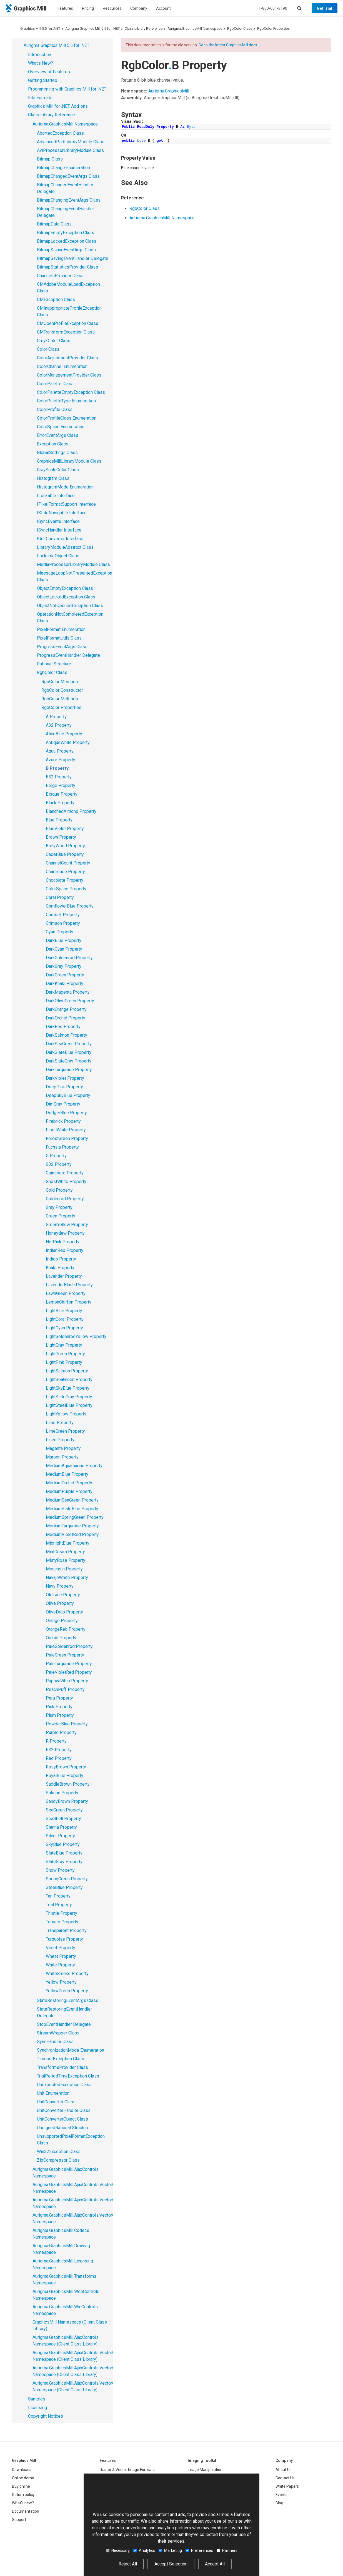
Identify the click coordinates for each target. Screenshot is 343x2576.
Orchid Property (61, 1637)
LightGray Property (64, 1345)
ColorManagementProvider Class (69, 375)
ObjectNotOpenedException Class (70, 605)
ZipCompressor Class (58, 2160)
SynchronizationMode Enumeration (70, 2050)
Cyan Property (59, 931)
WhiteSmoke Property (67, 1973)
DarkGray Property (63, 966)
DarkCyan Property (64, 949)
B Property (57, 768)
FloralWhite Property (66, 1129)
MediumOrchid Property (69, 1482)
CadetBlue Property (65, 854)
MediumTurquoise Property (72, 1525)
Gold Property (59, 1190)
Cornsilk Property (63, 914)
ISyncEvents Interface (58, 521)
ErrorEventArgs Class (57, 435)
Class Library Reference (143, 28)
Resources (112, 8)
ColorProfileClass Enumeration (66, 418)
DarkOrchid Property (65, 1018)
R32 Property (59, 1749)
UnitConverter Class (56, 2101)
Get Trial (324, 8)
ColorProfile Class (54, 409)
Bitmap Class (50, 159)
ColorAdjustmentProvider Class (67, 357)
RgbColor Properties (273, 28)
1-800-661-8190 (273, 8)
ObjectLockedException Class (66, 597)
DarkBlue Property (63, 940)
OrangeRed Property (66, 1629)
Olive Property (60, 1603)
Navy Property (60, 1586)
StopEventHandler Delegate (64, 2024)
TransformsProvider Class (62, 2067)
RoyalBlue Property (64, 1775)
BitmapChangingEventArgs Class (69, 200)
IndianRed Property (64, 1250)
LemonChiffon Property (68, 1302)
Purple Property (61, 1732)
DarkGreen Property (65, 975)
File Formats (40, 97)
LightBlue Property (64, 1310)
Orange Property (62, 1620)
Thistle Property (61, 1913)
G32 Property (59, 1164)
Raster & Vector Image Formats (127, 2469)
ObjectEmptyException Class (65, 588)
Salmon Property (62, 1792)
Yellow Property (61, 1982)
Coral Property (60, 897)
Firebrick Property (63, 1121)
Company (138, 8)
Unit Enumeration (53, 2093)
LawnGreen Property (66, 1293)
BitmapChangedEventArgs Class (68, 176)
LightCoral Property (65, 1319)
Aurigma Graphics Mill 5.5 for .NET (92, 28)
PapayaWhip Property (67, 1680)
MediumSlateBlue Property (72, 1508)
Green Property (60, 1216)
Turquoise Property (64, 1939)
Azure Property (60, 759)
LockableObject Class (58, 555)
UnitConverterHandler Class (64, 2110)
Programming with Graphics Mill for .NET (67, 89)
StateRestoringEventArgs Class (67, 2000)
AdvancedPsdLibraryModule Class (70, 141)
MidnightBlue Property (67, 1543)
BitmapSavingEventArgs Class (66, 249)
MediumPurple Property (69, 1491)
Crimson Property (63, 923)
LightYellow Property (66, 1414)
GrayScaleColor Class (58, 469)
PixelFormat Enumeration (61, 629)
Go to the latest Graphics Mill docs (228, 45)
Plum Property (60, 1715)
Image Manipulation (205, 2469)
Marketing (170, 2550)
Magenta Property (63, 1448)
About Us (284, 2469)
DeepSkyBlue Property (68, 1095)
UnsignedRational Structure (63, 2127)
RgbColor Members (60, 681)
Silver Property (60, 1835)
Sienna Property (61, 1827)
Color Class (48, 349)
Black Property (60, 802)
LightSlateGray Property (69, 1396)
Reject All (128, 2564)
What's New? (40, 63)
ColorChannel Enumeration (62, 366)
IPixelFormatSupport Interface (66, 504)
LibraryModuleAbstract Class (65, 547)
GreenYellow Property (67, 1224)
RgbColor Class (239, 28)
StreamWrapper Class (58, 2033)
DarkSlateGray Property (68, 1061)
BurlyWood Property (65, 845)
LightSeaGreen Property (69, 1379)
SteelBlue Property (64, 1887)
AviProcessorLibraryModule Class (70, 150)
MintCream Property (65, 1551)
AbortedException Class (60, 133)
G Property (56, 1155)
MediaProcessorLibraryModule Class (73, 564)
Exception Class (52, 444)
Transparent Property (66, 1930)
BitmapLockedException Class (66, 241)
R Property (56, 1741)
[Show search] (299, 8)
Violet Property (60, 1947)
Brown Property (61, 837)
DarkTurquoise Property (69, 1069)
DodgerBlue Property (66, 1112)
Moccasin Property (64, 1569)
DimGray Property (63, 1104)
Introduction (39, 54)
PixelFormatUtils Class (59, 638)
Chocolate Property (64, 880)
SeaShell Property (63, 1818)
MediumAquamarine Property (74, 1465)
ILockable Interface (56, 495)
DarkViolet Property (65, 1078)
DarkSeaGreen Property (69, 1043)
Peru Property (59, 1698)
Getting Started (42, 80)
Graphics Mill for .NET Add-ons (58, 106)
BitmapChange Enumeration (63, 167)
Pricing (88, 8)
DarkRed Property (63, 1026)
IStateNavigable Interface (62, 512)
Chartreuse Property (65, 871)
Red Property (59, 1758)
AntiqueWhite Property (68, 742)
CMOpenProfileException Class (67, 323)
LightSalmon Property (67, 1371)
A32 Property (59, 725)
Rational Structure (54, 663)
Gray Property (59, 1207)
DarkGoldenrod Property (69, 957)
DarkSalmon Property (66, 1035)
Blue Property (59, 820)
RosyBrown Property (66, 1767)
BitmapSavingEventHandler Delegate (72, 258)
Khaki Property (60, 1267)
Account (163, 8)
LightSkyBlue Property (67, 1388)
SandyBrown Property (67, 1801)
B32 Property (59, 777)
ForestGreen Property (67, 1138)
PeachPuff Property (65, 1689)
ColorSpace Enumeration (60, 426)
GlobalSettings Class (57, 452)
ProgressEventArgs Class (62, 646)
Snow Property (60, 1870)
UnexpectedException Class (64, 2084)
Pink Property (59, 1706)
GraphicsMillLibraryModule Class (69, 461)
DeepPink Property (64, 1086)
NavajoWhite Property (67, 1577)
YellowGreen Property (67, 1990)
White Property (60, 1965)
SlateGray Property (64, 1861)
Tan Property (58, 1896)
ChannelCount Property (68, 863)
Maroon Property (62, 1457)
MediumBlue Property (67, 1474)
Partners (227, 2550)
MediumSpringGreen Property (75, 1517)
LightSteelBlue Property (69, 1405)
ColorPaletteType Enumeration (66, 401)
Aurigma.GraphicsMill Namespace (194, 28)
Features (65, 8)
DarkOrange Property (66, 1009)
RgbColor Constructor (62, 690)
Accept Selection (170, 2564)
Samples (36, 2399)
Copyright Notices (45, 2416)
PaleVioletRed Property (69, 1672)
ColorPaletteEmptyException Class (71, 392)
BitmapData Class (54, 224)
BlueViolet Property (65, 828)
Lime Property (60, 1422)
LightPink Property (64, 1362)
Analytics (144, 2550)
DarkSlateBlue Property (68, 1052)
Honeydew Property (65, 1233)
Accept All (215, 2564)
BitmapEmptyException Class (65, 232)
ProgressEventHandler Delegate (68, 655)
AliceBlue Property (64, 733)
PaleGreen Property (65, 1655)
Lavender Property (64, 1276)
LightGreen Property (65, 1353)
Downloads (21, 2469)
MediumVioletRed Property (72, 1534)
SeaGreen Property (64, 1810)
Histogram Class (53, 478)
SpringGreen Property (67, 1878)
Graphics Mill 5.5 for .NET (40, 28)
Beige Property (60, 785)
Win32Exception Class (59, 2151)
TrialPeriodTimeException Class (68, 2076)
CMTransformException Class (66, 332)
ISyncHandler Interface (59, 530)
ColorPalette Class (55, 383)
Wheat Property (61, 1956)
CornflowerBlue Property (70, 906)
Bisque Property (61, 794)
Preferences (199, 2550)
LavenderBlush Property (69, 1284)
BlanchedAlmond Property (71, 811)
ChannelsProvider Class (60, 275)
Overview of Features (49, 71)
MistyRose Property (65, 1560)
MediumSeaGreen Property (72, 1500)
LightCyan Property (64, 1327)
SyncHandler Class (55, 2041)
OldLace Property (63, 1594)
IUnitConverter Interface (60, 538)
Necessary (118, 2550)
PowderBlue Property (67, 1723)
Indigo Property (61, 1259)
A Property (56, 716)
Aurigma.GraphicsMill (168, 91)
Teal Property (59, 1904)
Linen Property (60, 1439)
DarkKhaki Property (64, 983)
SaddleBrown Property (68, 1784)
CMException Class (56, 299)
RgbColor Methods (59, 698)
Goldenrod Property (65, 1198)
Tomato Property (62, 1922)
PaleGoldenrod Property (69, 1646)
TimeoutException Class (60, 2058)
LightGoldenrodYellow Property (76, 1336)
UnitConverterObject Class (62, 2119)
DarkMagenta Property (68, 992)
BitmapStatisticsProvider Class (67, 267)
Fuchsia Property (62, 1147)
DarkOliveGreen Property (70, 1000)
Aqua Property (60, 751)
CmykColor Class (53, 340)
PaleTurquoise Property (69, 1663)
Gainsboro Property (65, 1173)
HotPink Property (62, 1241)
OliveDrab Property (64, 1612)
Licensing (37, 2407)
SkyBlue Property (63, 1844)
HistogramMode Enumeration (65, 487)
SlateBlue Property (64, 1853)
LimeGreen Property (65, 1431)
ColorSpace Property (66, 888)
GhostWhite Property (66, 1181)
